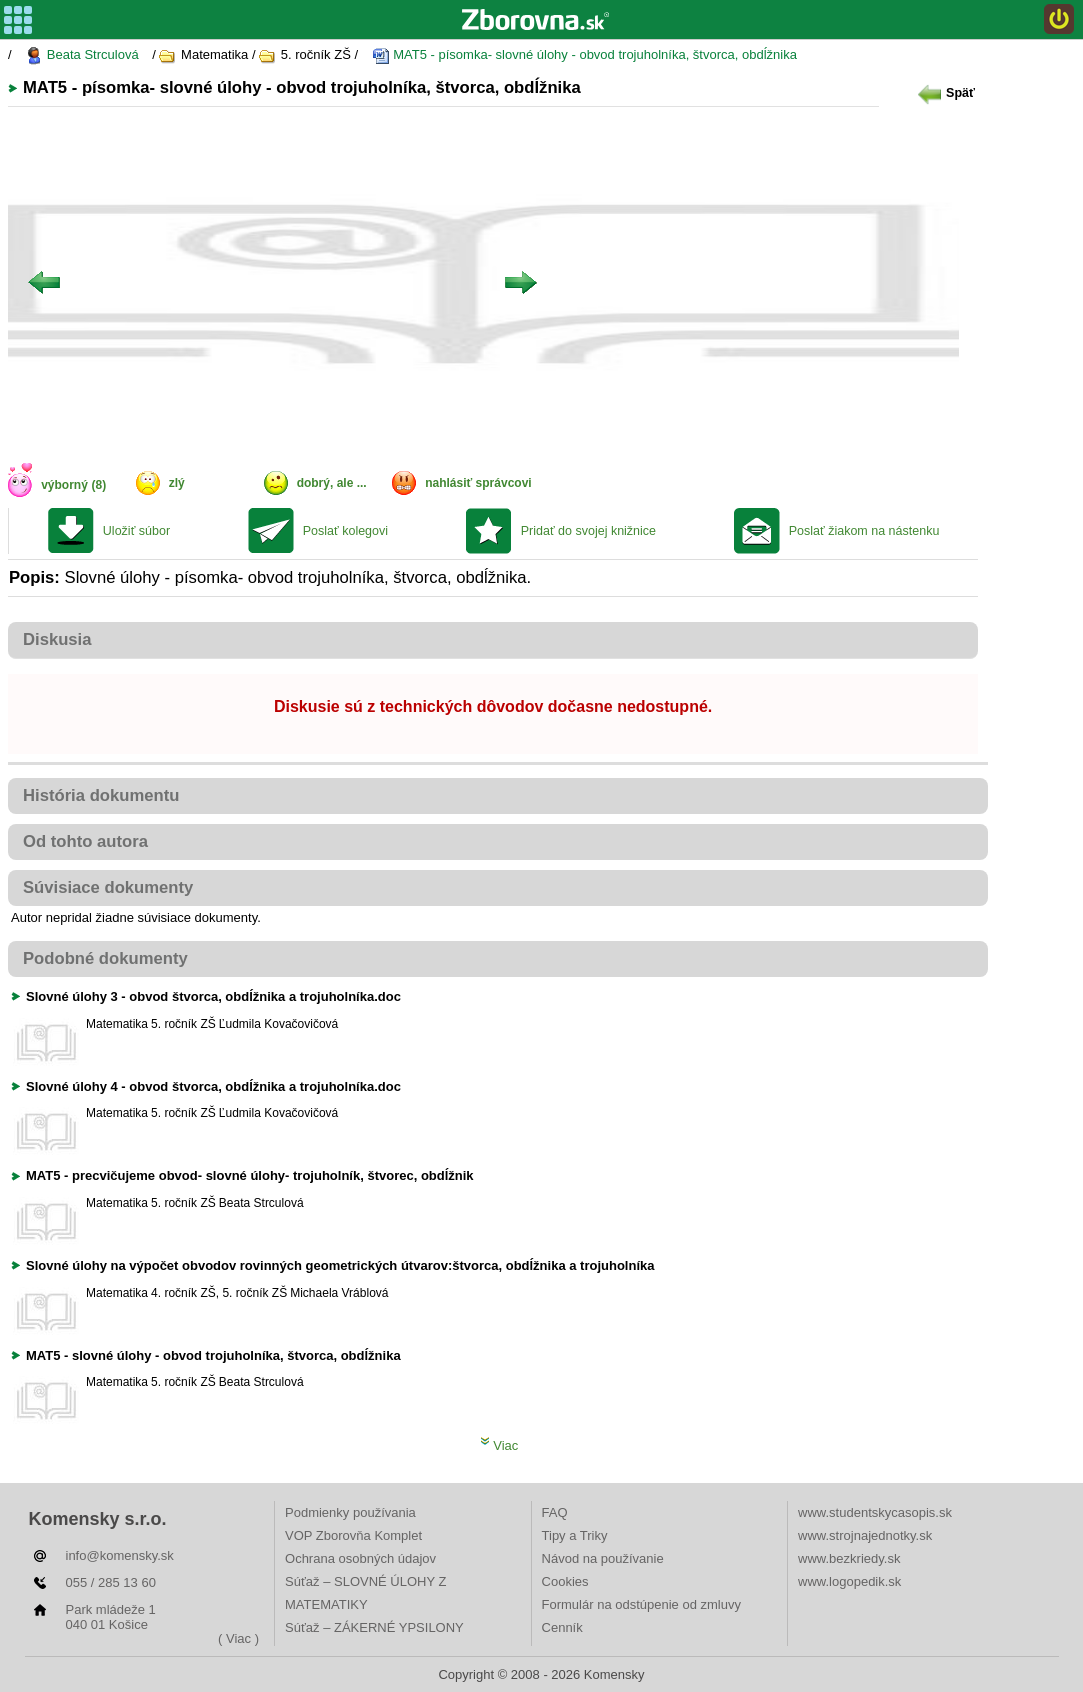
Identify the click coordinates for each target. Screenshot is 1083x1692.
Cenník (562, 1627)
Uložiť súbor (136, 531)
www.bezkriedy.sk (849, 1558)
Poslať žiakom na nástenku (864, 531)
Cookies (565, 1581)
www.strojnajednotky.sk (865, 1535)
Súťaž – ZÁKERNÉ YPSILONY (374, 1627)
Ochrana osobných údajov (360, 1558)
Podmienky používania (350, 1512)
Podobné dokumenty (105, 958)
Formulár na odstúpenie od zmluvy (641, 1604)
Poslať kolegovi (345, 531)
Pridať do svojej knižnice (588, 531)
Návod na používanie (603, 1558)
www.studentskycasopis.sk (875, 1512)
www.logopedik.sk (849, 1581)
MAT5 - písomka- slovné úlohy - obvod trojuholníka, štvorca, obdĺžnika (584, 55)
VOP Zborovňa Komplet (353, 1535)
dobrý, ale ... (332, 483)
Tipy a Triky (575, 1535)
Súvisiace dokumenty (108, 887)
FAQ (555, 1512)
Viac (499, 1445)
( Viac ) (238, 1638)
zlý (177, 483)
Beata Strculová (81, 55)
